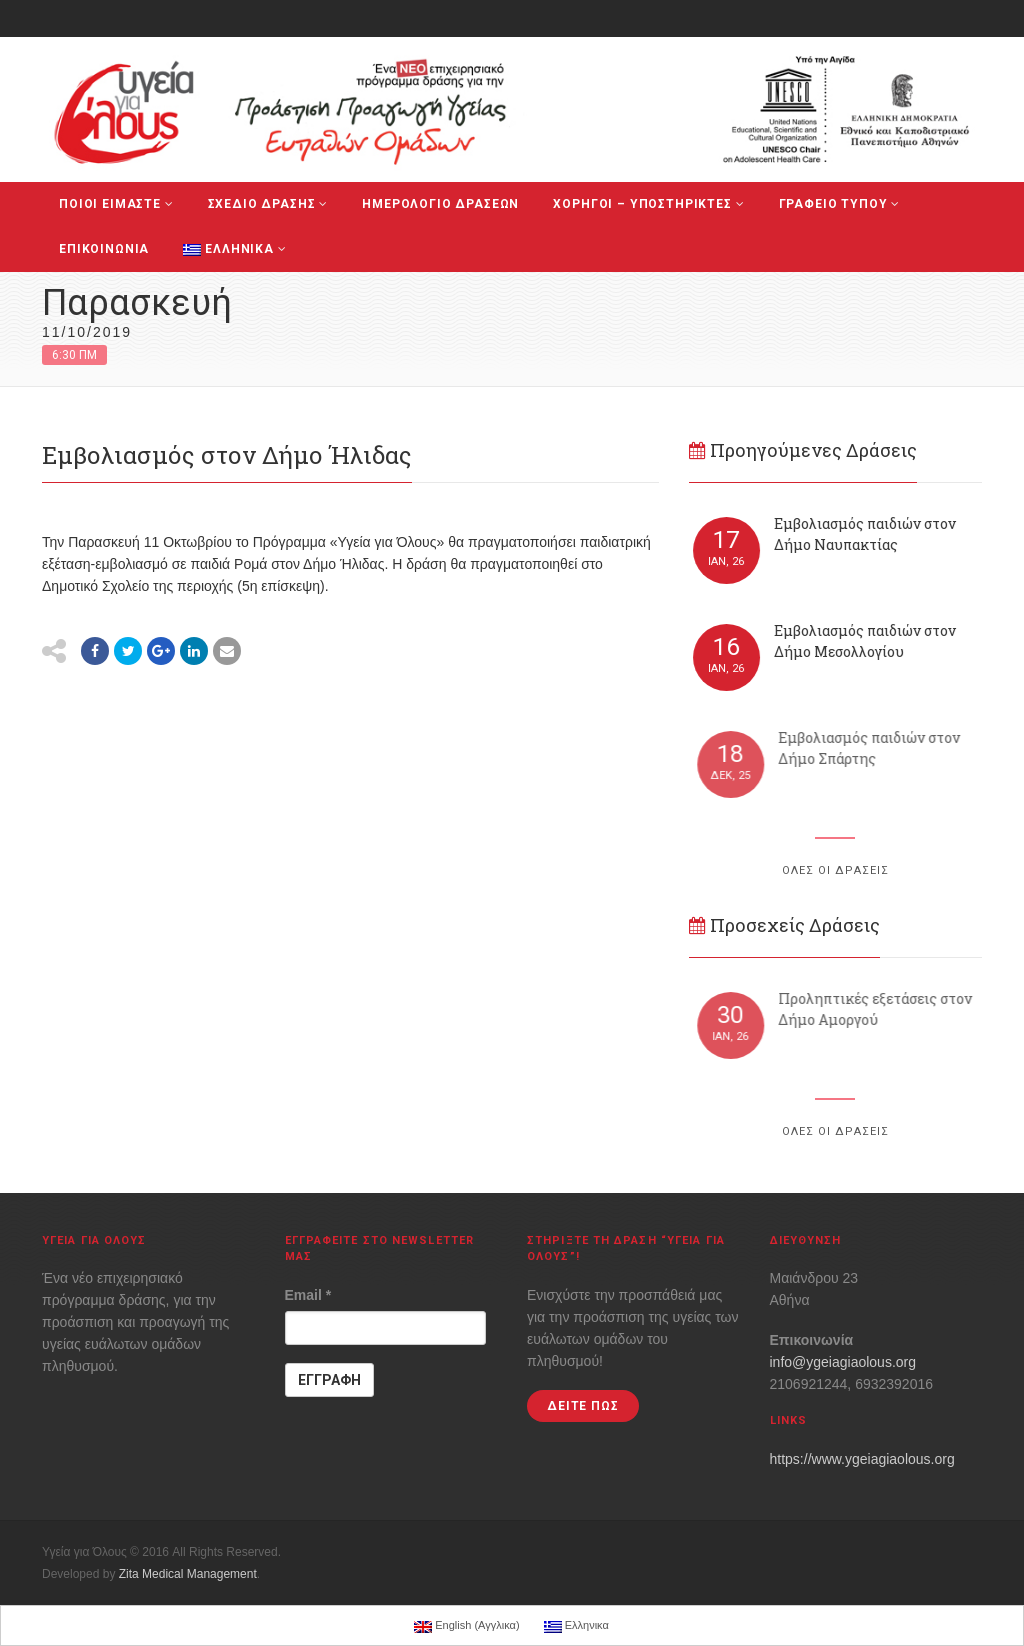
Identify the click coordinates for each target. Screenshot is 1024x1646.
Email (308, 1295)
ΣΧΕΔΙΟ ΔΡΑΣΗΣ (268, 204)
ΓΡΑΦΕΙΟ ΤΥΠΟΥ (840, 204)
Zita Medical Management (188, 1574)
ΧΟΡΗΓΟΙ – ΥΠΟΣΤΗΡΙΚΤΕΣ (648, 204)
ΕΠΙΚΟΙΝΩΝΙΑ (104, 249)
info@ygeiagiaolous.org (843, 1362)
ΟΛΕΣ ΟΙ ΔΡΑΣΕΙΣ (836, 870)
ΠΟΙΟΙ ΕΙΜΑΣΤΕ (116, 204)
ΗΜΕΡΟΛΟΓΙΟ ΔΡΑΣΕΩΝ (440, 204)
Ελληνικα (234, 249)
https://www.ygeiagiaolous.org (862, 1459)
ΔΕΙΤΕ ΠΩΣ (583, 1406)
